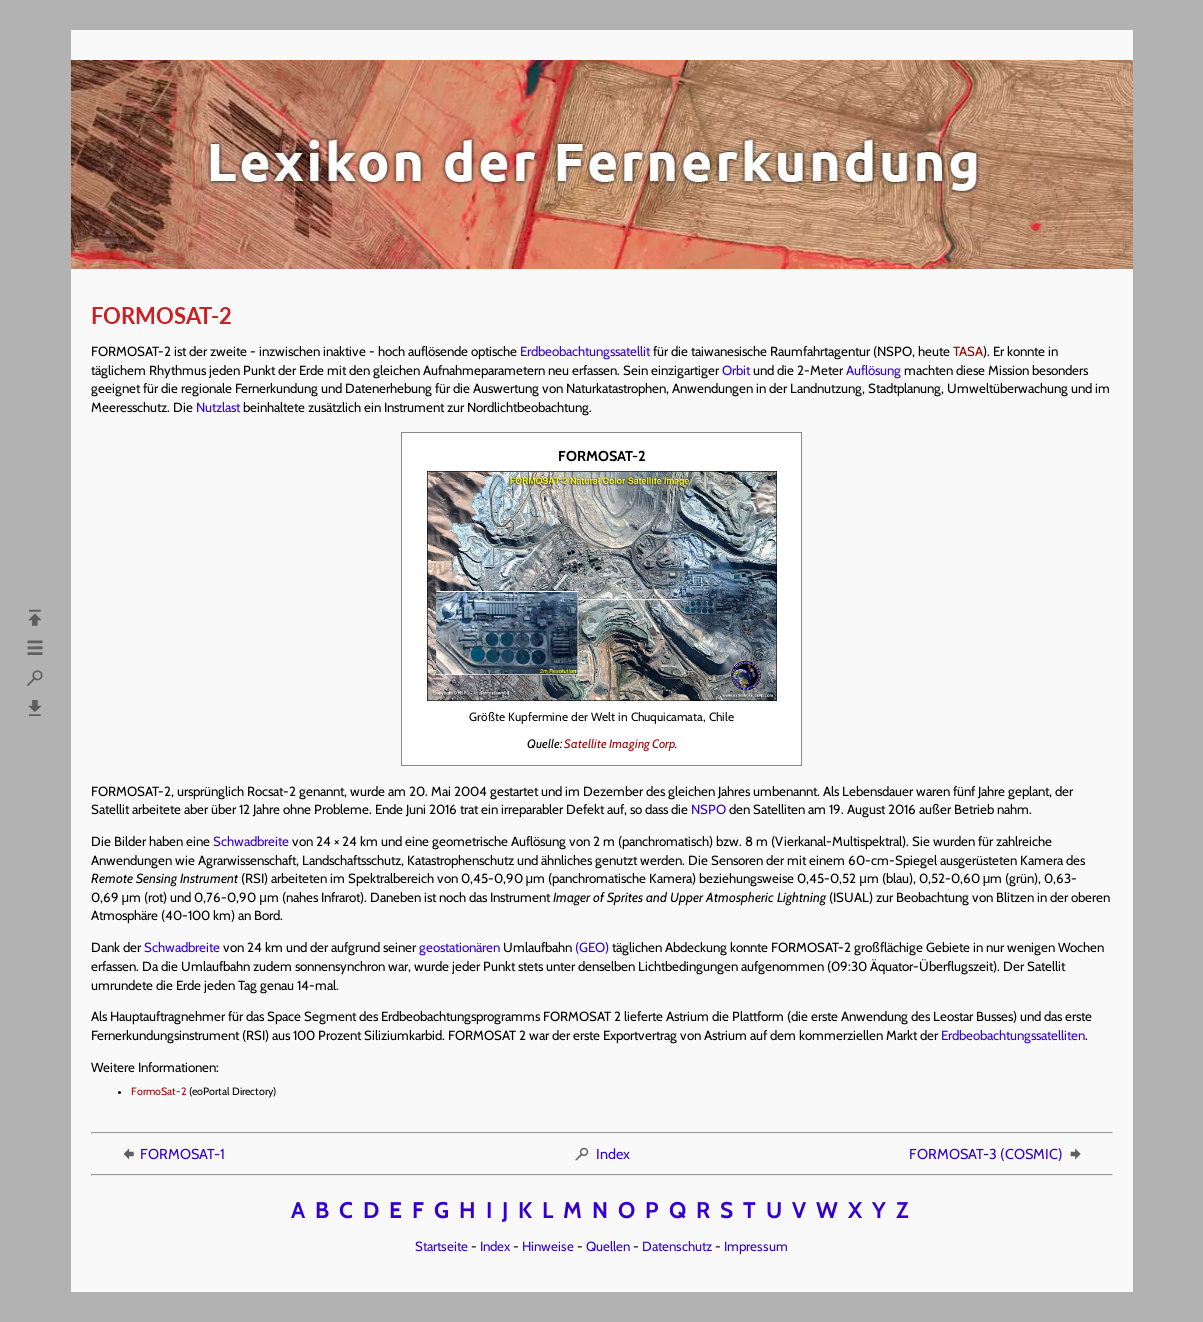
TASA (968, 351)
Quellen (608, 1246)
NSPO (708, 809)
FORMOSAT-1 (172, 1154)
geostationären (459, 947)
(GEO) (592, 947)
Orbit (736, 370)
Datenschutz (677, 1246)
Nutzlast (218, 407)
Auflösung (873, 370)
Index (601, 1154)
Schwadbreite (251, 841)
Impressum (756, 1246)
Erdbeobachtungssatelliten (1013, 1035)
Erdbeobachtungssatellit (585, 351)
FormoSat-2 (159, 1091)
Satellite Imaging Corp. (620, 743)
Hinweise (548, 1246)
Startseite (441, 1246)
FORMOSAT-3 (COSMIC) (996, 1154)
